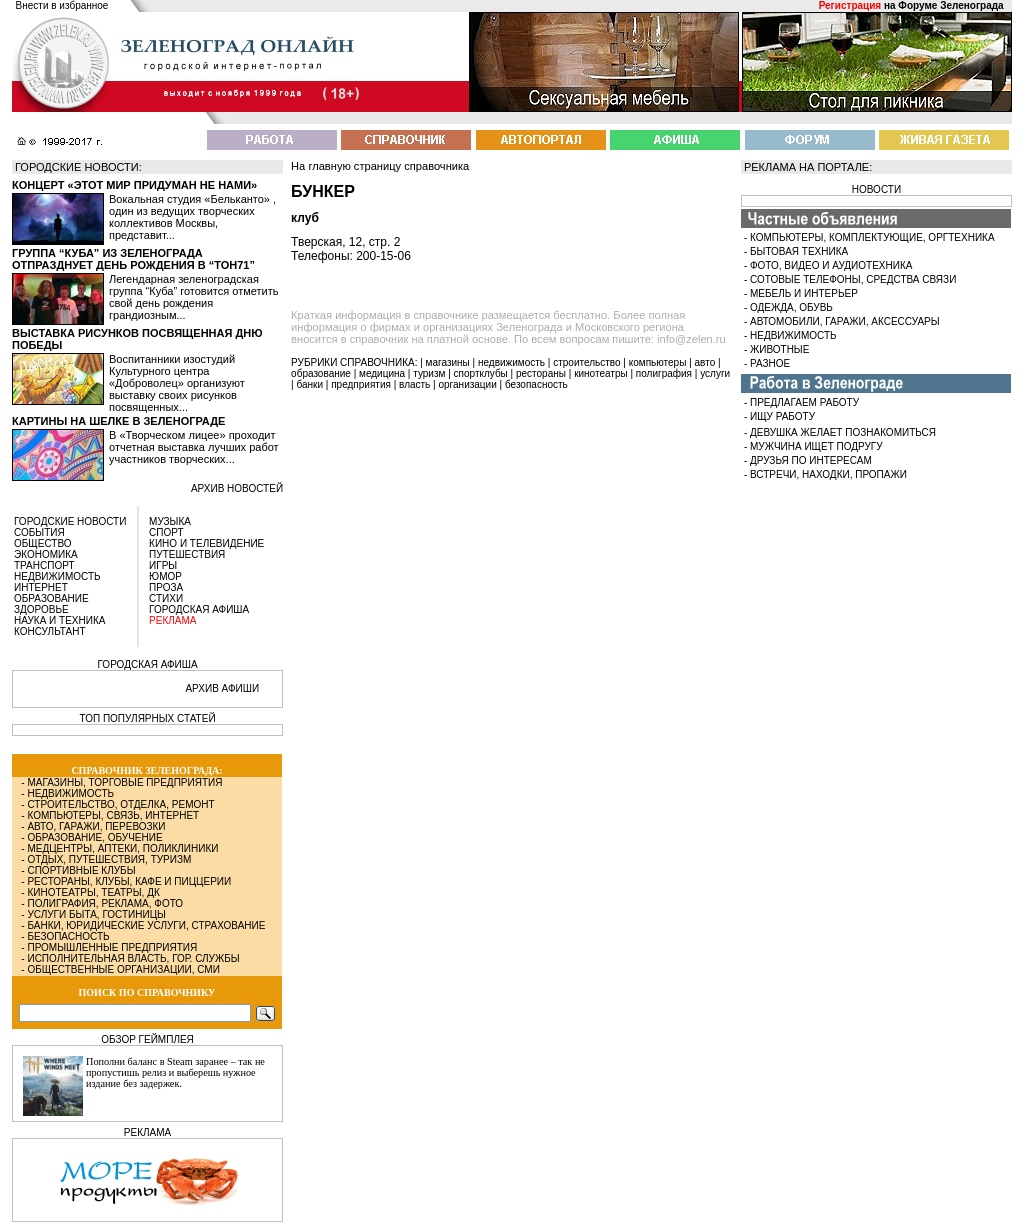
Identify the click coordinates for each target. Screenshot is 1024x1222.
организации (468, 384)
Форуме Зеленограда (950, 5)
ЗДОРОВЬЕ (41, 609)
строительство (586, 362)
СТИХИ (166, 598)
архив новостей (237, 488)
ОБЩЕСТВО (43, 543)
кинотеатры (601, 373)
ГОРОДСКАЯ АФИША (199, 609)
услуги (715, 373)
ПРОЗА (166, 587)
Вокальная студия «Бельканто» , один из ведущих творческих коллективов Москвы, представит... (192, 217)
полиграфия (664, 373)
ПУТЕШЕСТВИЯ (187, 554)
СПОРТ (166, 532)
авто (705, 362)
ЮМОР (165, 576)
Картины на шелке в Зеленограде (118, 421)
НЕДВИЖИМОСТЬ (57, 576)
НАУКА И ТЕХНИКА (59, 620)
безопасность (536, 384)
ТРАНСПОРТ (44, 565)
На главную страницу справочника (380, 166)
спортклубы (481, 373)
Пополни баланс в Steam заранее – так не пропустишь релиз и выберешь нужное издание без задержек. (175, 1072)
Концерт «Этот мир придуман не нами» (134, 185)
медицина (382, 373)
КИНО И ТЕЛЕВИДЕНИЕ (206, 543)
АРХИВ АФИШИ (222, 688)
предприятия (361, 384)
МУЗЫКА (170, 521)
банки (309, 384)
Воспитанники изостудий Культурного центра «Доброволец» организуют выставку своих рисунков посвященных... (177, 383)
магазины (448, 362)
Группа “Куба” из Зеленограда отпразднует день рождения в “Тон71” (133, 259)
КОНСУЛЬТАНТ (50, 631)
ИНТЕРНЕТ (41, 587)
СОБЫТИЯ (39, 532)
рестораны (541, 373)
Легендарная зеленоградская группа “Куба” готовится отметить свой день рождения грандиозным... (193, 297)
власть (414, 384)
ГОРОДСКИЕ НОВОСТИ (70, 521)
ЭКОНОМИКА (46, 554)
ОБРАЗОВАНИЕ (51, 598)
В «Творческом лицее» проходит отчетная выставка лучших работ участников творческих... (194, 447)
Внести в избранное (62, 5)
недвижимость (511, 362)
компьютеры (658, 362)
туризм (429, 373)
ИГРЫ (163, 565)
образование (321, 373)
